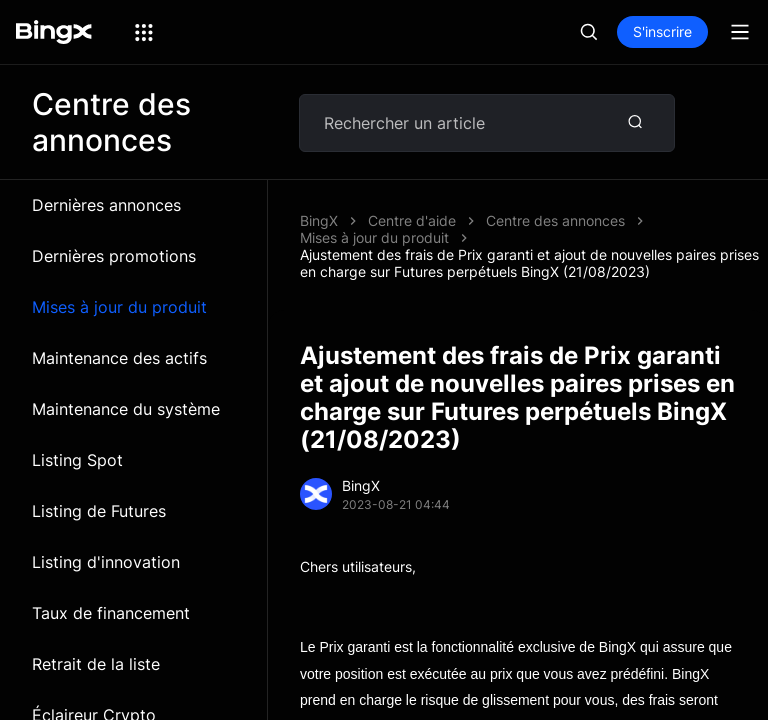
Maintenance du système (126, 409)
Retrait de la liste (96, 664)
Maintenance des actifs (119, 358)
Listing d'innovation (106, 562)
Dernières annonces (106, 205)
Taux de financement (111, 613)
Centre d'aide (412, 220)
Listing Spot (77, 460)
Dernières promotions (114, 256)
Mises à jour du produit (119, 307)
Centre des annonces (555, 220)
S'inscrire (662, 31)
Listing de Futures (99, 511)
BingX (319, 220)
